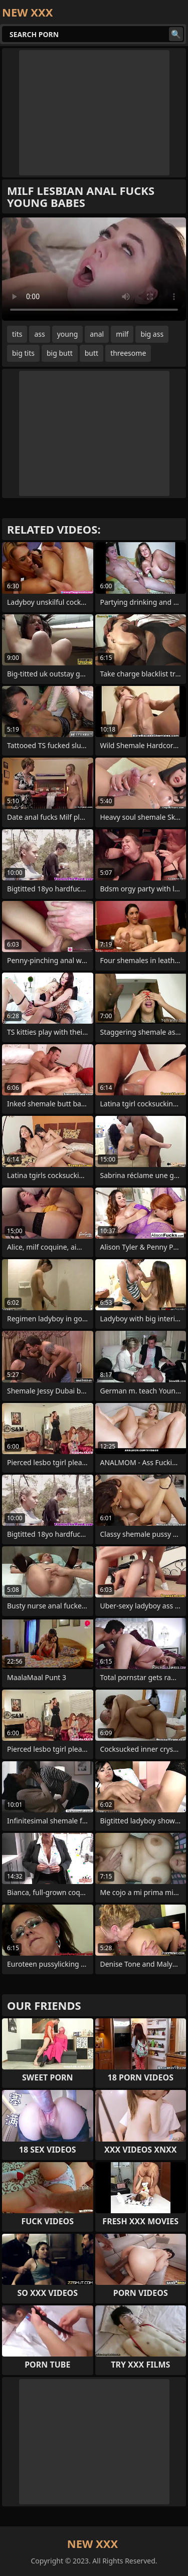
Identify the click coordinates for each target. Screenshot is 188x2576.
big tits (23, 353)
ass (39, 334)
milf (122, 334)
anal (97, 334)
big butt (60, 353)
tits (17, 334)
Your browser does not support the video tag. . (94, 269)
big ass (151, 334)
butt (91, 353)
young (67, 334)
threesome (128, 353)
